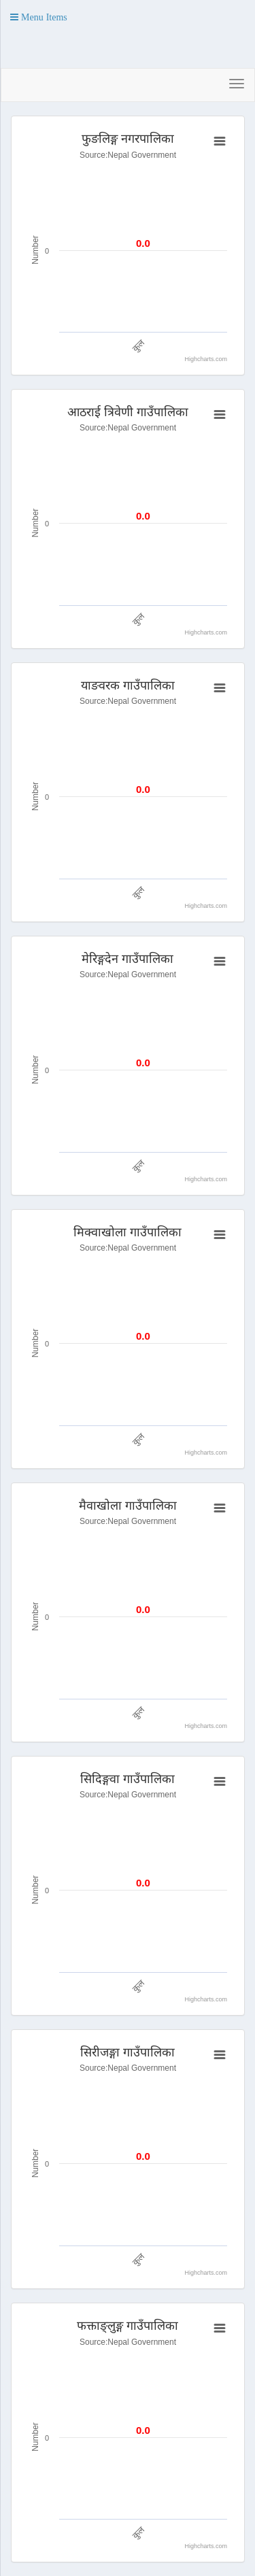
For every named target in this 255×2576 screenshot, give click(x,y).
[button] (39, 17)
